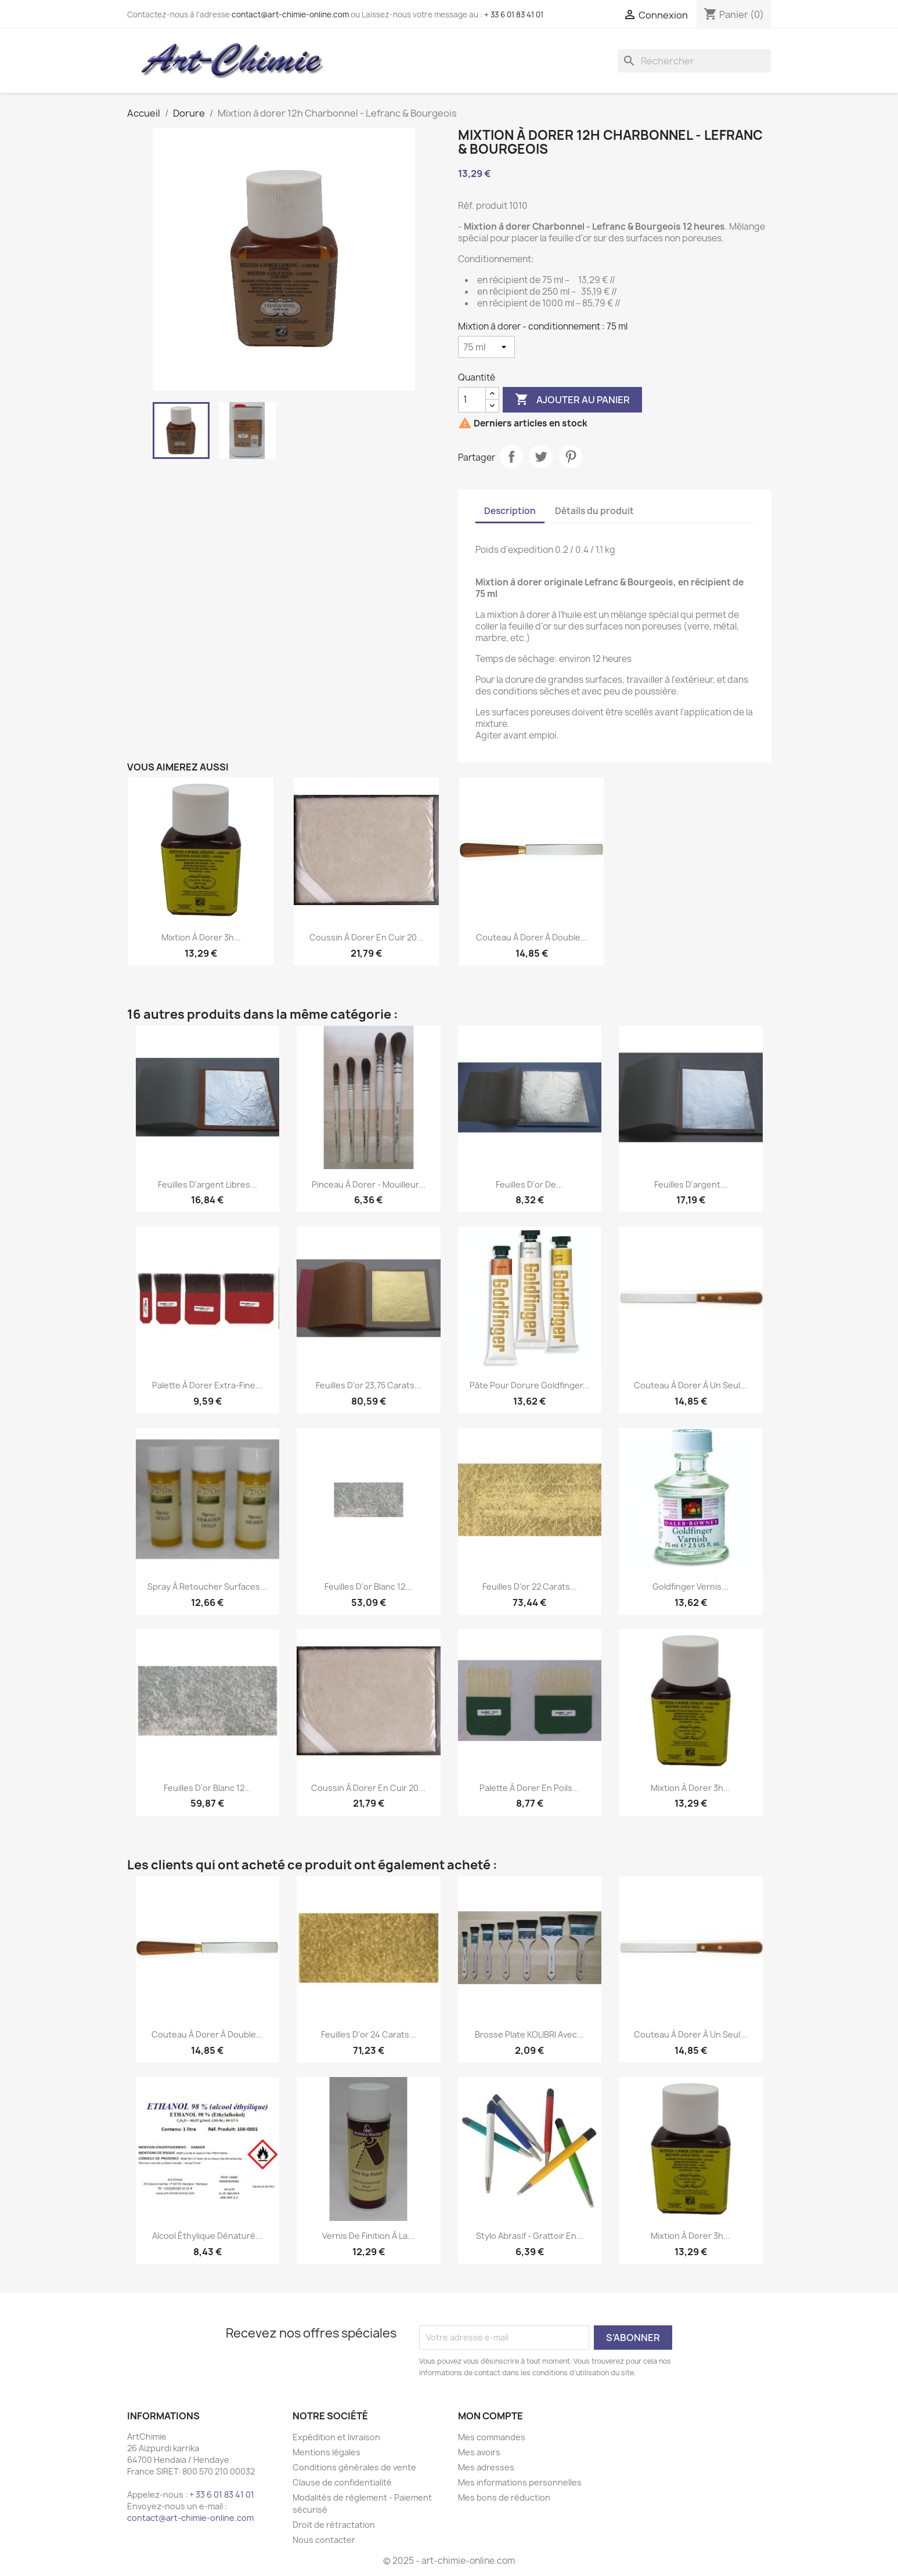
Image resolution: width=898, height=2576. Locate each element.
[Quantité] (472, 400)
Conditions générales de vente (354, 2467)
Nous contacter (324, 2539)
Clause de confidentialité (342, 2482)
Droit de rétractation (334, 2524)
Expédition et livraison (336, 2437)
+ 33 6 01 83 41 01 (513, 14)
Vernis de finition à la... (368, 2235)
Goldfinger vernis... (690, 1586)
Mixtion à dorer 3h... (201, 937)
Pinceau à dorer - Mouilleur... (368, 1184)
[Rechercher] (694, 61)
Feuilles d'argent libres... (207, 1184)
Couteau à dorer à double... (531, 937)
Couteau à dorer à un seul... (690, 1385)
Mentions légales (326, 2452)
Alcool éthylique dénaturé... (207, 2235)
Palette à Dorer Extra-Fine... (207, 1385)
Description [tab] (510, 511)
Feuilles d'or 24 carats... (368, 2034)
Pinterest (570, 456)
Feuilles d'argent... (690, 1184)
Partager (511, 456)
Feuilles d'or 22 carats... (529, 1586)
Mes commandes (491, 2437)
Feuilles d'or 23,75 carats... (368, 1385)
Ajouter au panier (572, 399)
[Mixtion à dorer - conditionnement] (486, 347)
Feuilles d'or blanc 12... (368, 1586)
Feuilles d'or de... (529, 1184)
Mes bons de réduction (504, 2497)
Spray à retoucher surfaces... (207, 1586)
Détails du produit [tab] (594, 511)
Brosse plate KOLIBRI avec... (529, 2034)
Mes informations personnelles (520, 2482)
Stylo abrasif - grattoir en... (529, 2235)
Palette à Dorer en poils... (529, 1787)
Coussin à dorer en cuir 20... (366, 937)
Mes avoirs (479, 2452)
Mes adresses (486, 2467)
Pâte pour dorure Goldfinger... (530, 1385)
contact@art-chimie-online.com (290, 14)
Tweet (541, 456)
